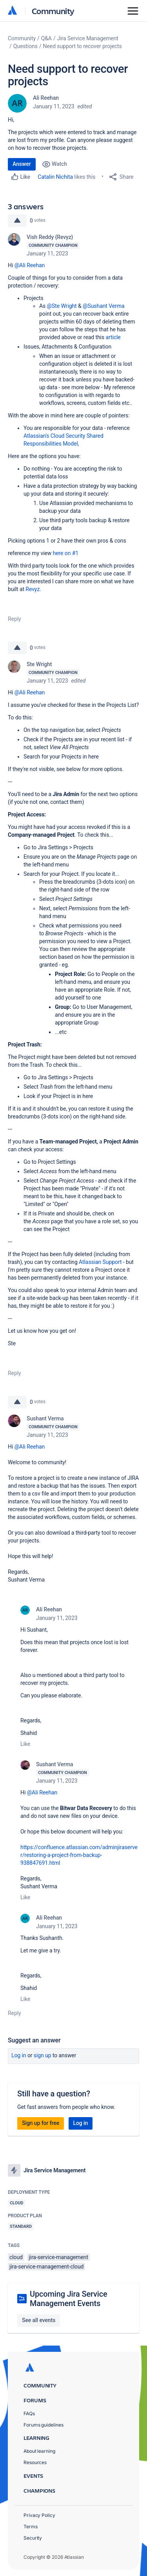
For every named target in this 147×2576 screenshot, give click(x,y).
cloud (16, 2257)
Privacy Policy (39, 2515)
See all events (38, 2320)
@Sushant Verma (103, 306)
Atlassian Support (100, 1262)
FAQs (29, 2413)
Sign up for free (40, 2123)
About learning (39, 2451)
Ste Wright (39, 664)
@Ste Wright (62, 306)
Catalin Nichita (55, 177)
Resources (35, 2462)
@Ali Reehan (30, 265)
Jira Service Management (87, 38)
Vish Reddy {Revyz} (50, 237)
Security (33, 2538)
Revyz (32, 589)
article (112, 337)
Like (25, 1744)
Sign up (42, 2055)
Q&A (46, 38)
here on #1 (66, 553)
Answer (22, 164)
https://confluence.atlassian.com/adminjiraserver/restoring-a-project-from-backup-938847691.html (79, 1855)
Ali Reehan (46, 98)
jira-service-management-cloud (46, 2266)
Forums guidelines (44, 2425)
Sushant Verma (45, 1418)
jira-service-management (58, 2257)
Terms (31, 2526)
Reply (14, 619)
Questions (25, 46)
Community (53, 10)
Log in (18, 2055)
